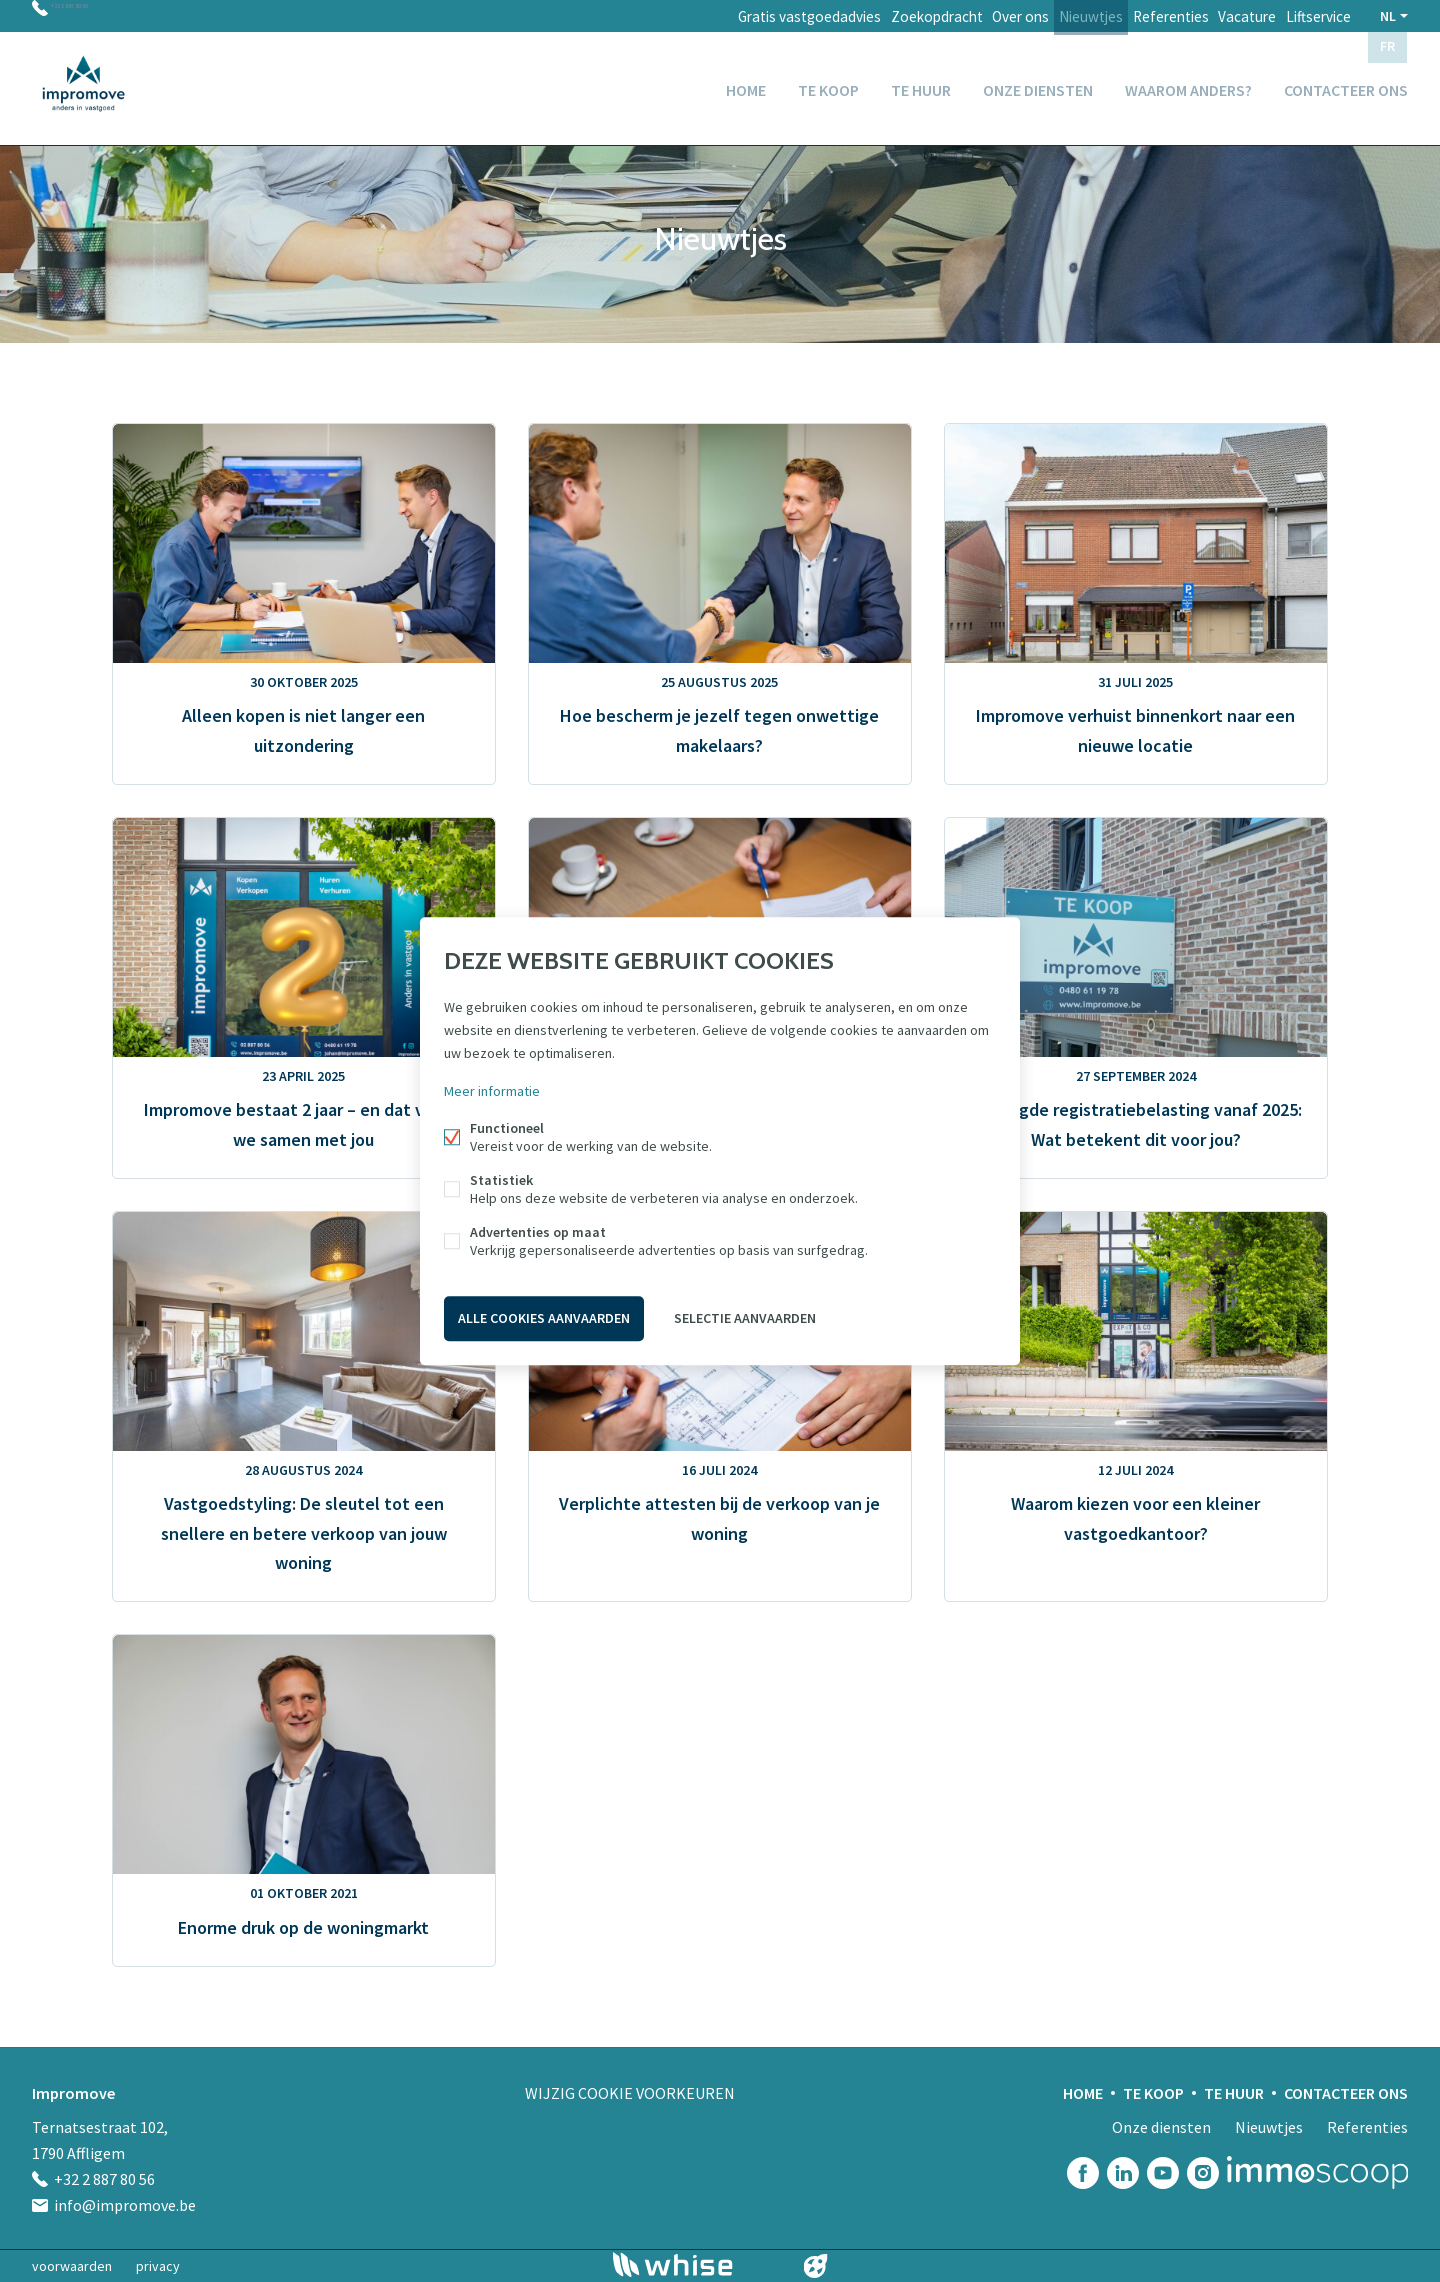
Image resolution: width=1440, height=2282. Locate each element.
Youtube (1163, 2173)
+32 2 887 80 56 (100, 16)
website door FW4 (816, 2266)
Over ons (974, 16)
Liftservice (1313, 16)
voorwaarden (72, 2266)
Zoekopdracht (880, 16)
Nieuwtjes (1055, 16)
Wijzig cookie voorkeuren (630, 2093)
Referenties (1145, 16)
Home (746, 84)
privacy (158, 2266)
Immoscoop (1317, 2172)
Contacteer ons (1346, 84)
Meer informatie (492, 1094)
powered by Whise (696, 2264)
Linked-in (1123, 2173)
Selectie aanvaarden (745, 1316)
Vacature (1231, 16)
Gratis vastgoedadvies (744, 16)
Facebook (1083, 2173)
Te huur (921, 84)
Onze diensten (1038, 84)
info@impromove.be (125, 2205)
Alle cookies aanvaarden (544, 1316)
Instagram (1203, 2173)
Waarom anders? (1188, 84)
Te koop (828, 84)
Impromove (73, 2093)
